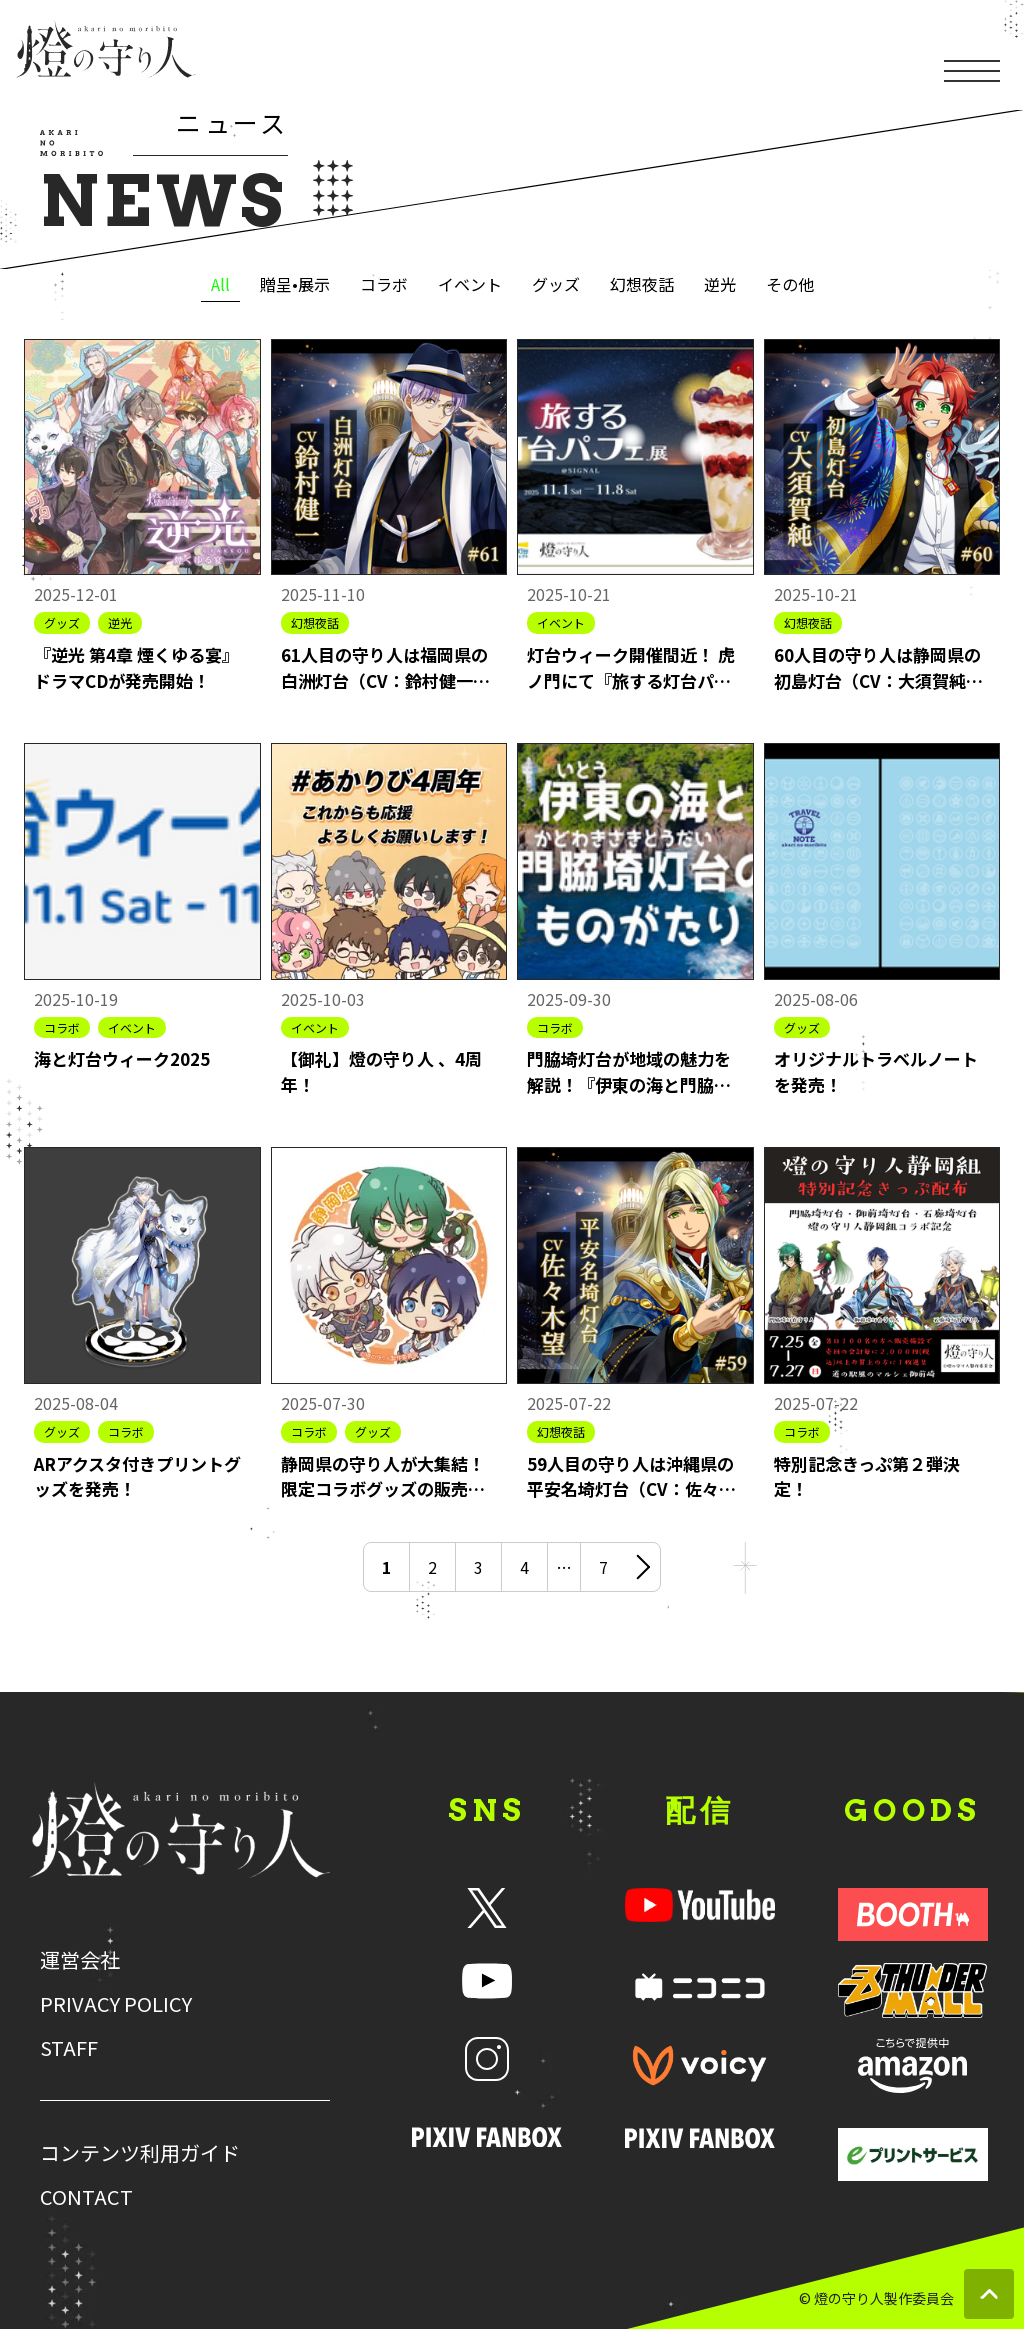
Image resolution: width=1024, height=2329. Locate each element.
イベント (470, 284)
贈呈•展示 (295, 284)
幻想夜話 (642, 284)
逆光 (720, 284)
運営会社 (80, 1960)
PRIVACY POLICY (116, 2004)
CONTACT (86, 2197)
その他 (790, 284)
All (220, 284)
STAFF (69, 2048)
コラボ (384, 284)
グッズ (556, 284)
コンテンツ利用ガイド (140, 2153)
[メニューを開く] (972, 46)
